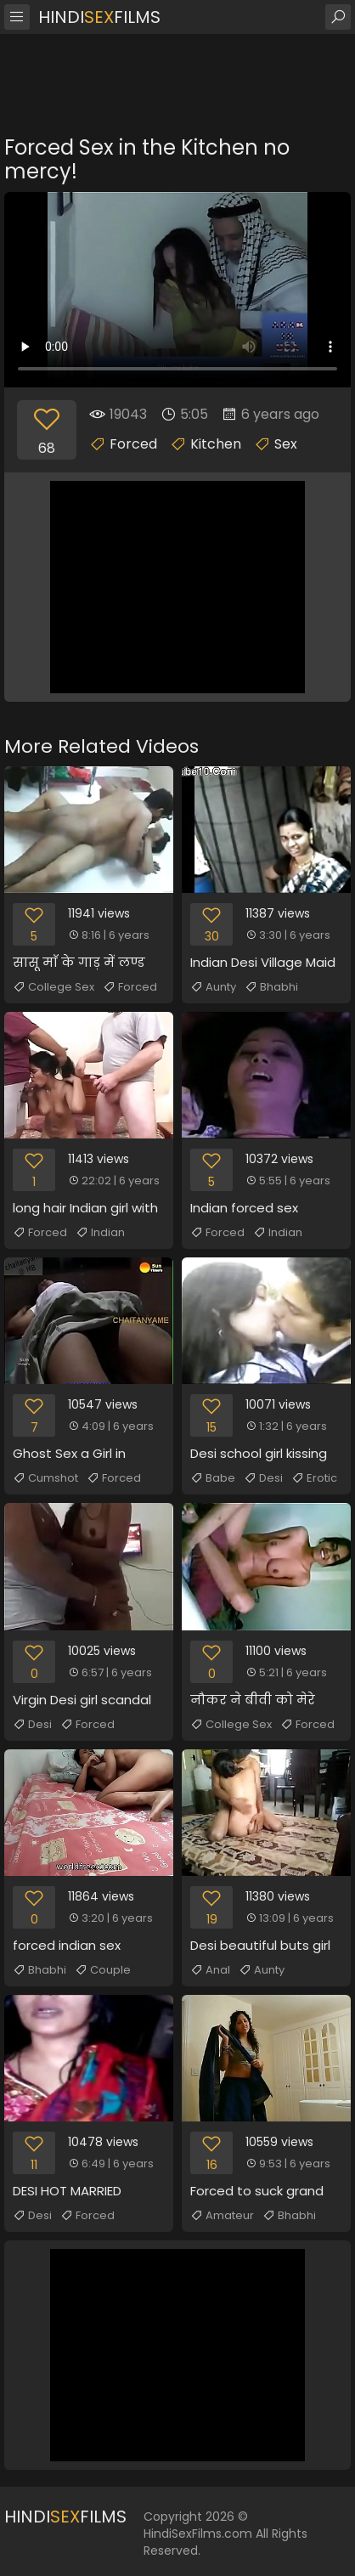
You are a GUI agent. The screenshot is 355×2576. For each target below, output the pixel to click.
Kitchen (215, 444)
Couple (103, 1970)
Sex (285, 444)
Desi (263, 1478)
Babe (212, 1478)
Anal (210, 1970)
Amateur (222, 2216)
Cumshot (45, 1478)
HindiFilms (99, 17)
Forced (133, 444)
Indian (100, 1233)
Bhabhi (271, 987)
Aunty (213, 987)
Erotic (314, 1478)
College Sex (53, 987)
